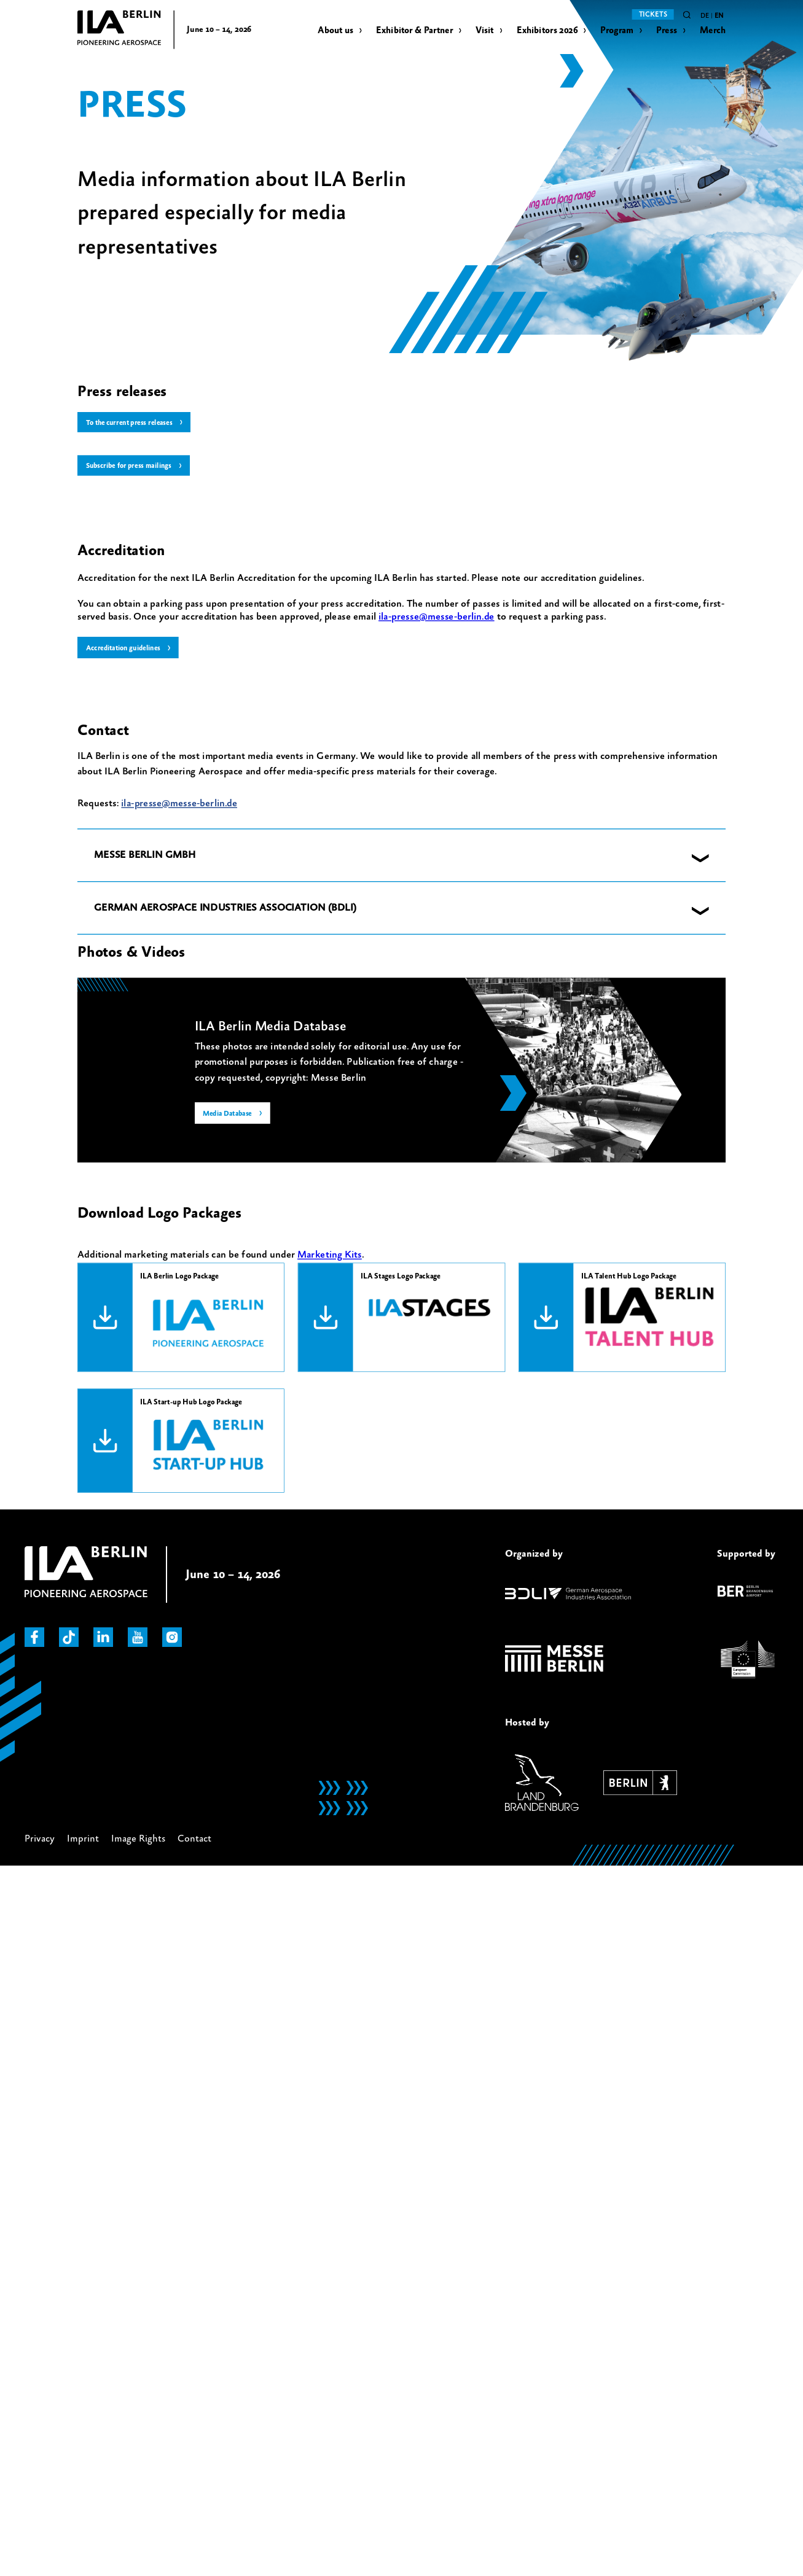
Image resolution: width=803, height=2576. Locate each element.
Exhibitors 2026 (547, 30)
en (719, 16)
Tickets (653, 14)
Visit (485, 30)
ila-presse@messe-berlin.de (436, 617)
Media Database (228, 1115)
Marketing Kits (329, 1256)
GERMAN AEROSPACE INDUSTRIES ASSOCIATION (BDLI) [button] (225, 908)
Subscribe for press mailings (131, 466)
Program (616, 30)
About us (336, 30)
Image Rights (138, 1840)
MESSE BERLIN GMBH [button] (144, 856)
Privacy (40, 1840)
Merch (713, 30)
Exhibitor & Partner (414, 30)
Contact (194, 1840)
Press (666, 30)
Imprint (83, 1840)
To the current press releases (132, 423)
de (704, 16)
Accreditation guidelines (125, 649)
